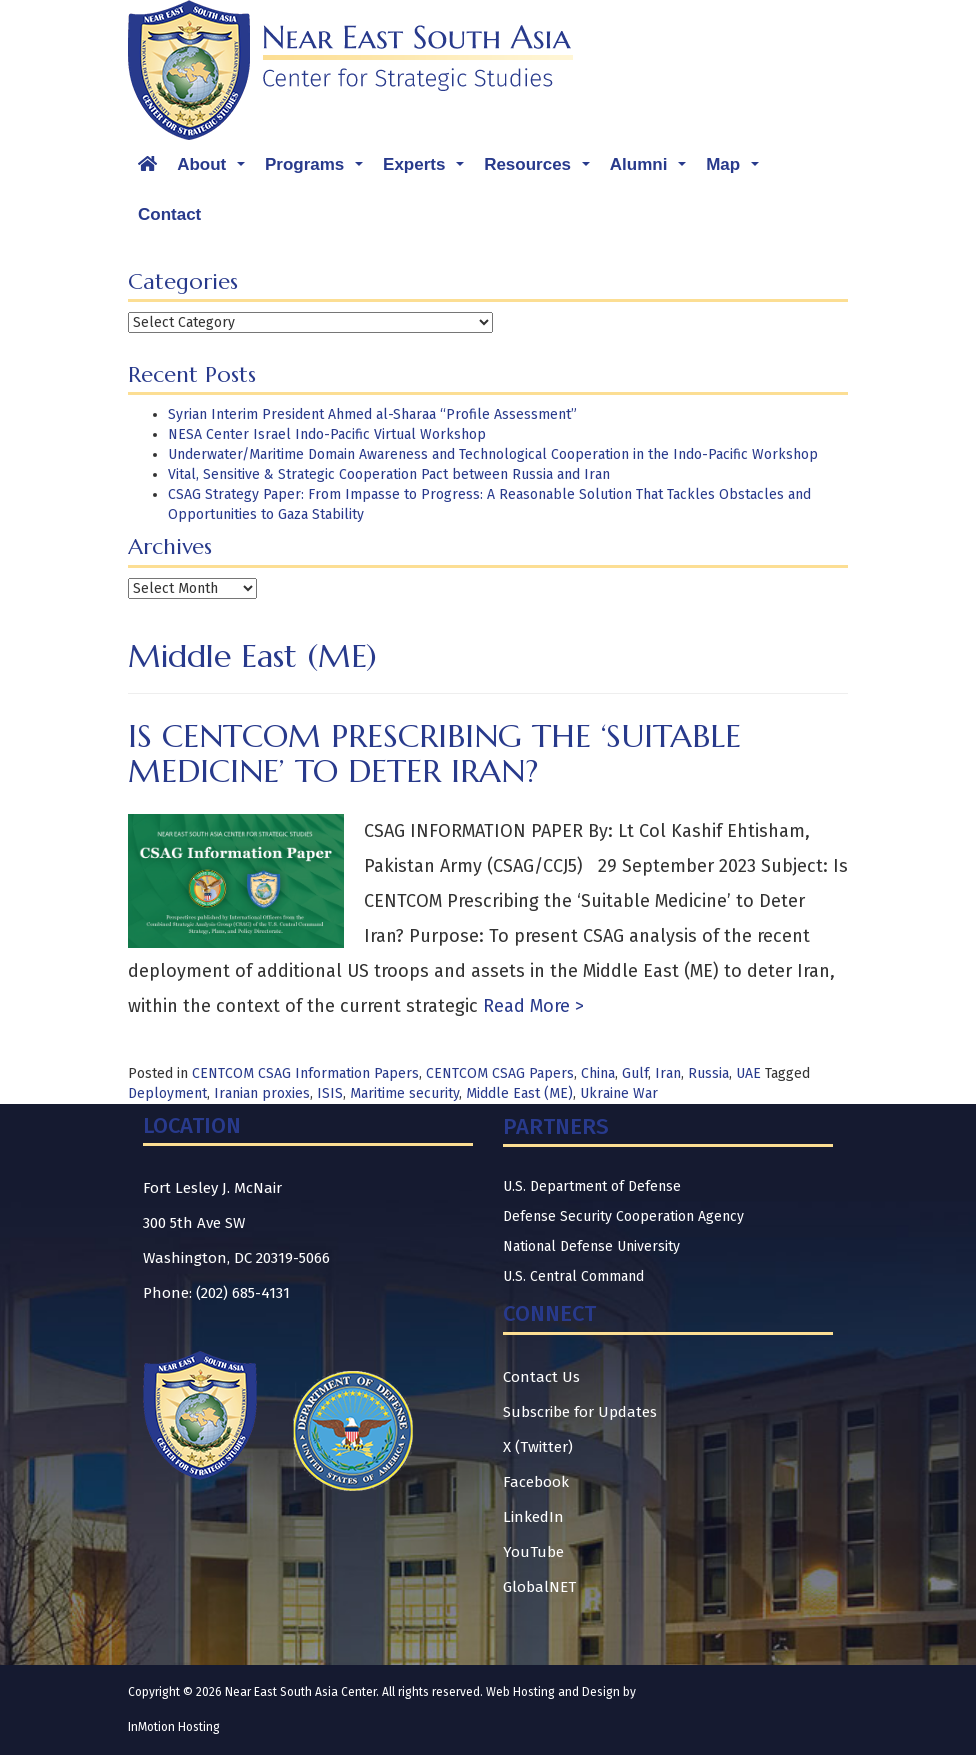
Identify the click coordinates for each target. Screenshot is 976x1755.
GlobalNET (539, 1587)
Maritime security (404, 1093)
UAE (748, 1073)
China (598, 1073)
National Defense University (591, 1246)
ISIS (330, 1093)
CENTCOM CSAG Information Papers (305, 1073)
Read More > (531, 1006)
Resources (542, 170)
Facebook (536, 1482)
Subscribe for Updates (580, 1412)
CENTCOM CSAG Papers (500, 1073)
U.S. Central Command (573, 1276)
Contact (169, 214)
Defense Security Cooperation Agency (623, 1216)
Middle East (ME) (519, 1093)
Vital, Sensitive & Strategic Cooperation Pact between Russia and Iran (389, 474)
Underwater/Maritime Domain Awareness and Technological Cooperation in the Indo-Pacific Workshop (493, 454)
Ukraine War (619, 1093)
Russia (708, 1073)
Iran (668, 1073)
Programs (319, 170)
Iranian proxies (262, 1093)
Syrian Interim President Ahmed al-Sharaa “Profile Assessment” (372, 414)
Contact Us (541, 1377)
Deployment (167, 1093)
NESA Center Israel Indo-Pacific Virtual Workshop (327, 434)
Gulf (635, 1073)
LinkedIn (533, 1517)
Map (737, 170)
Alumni (653, 170)
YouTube (533, 1552)
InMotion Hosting (174, 1727)
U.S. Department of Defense (592, 1186)
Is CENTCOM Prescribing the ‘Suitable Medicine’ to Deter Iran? (434, 753)
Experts (428, 170)
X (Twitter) (538, 1447)
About (216, 170)
